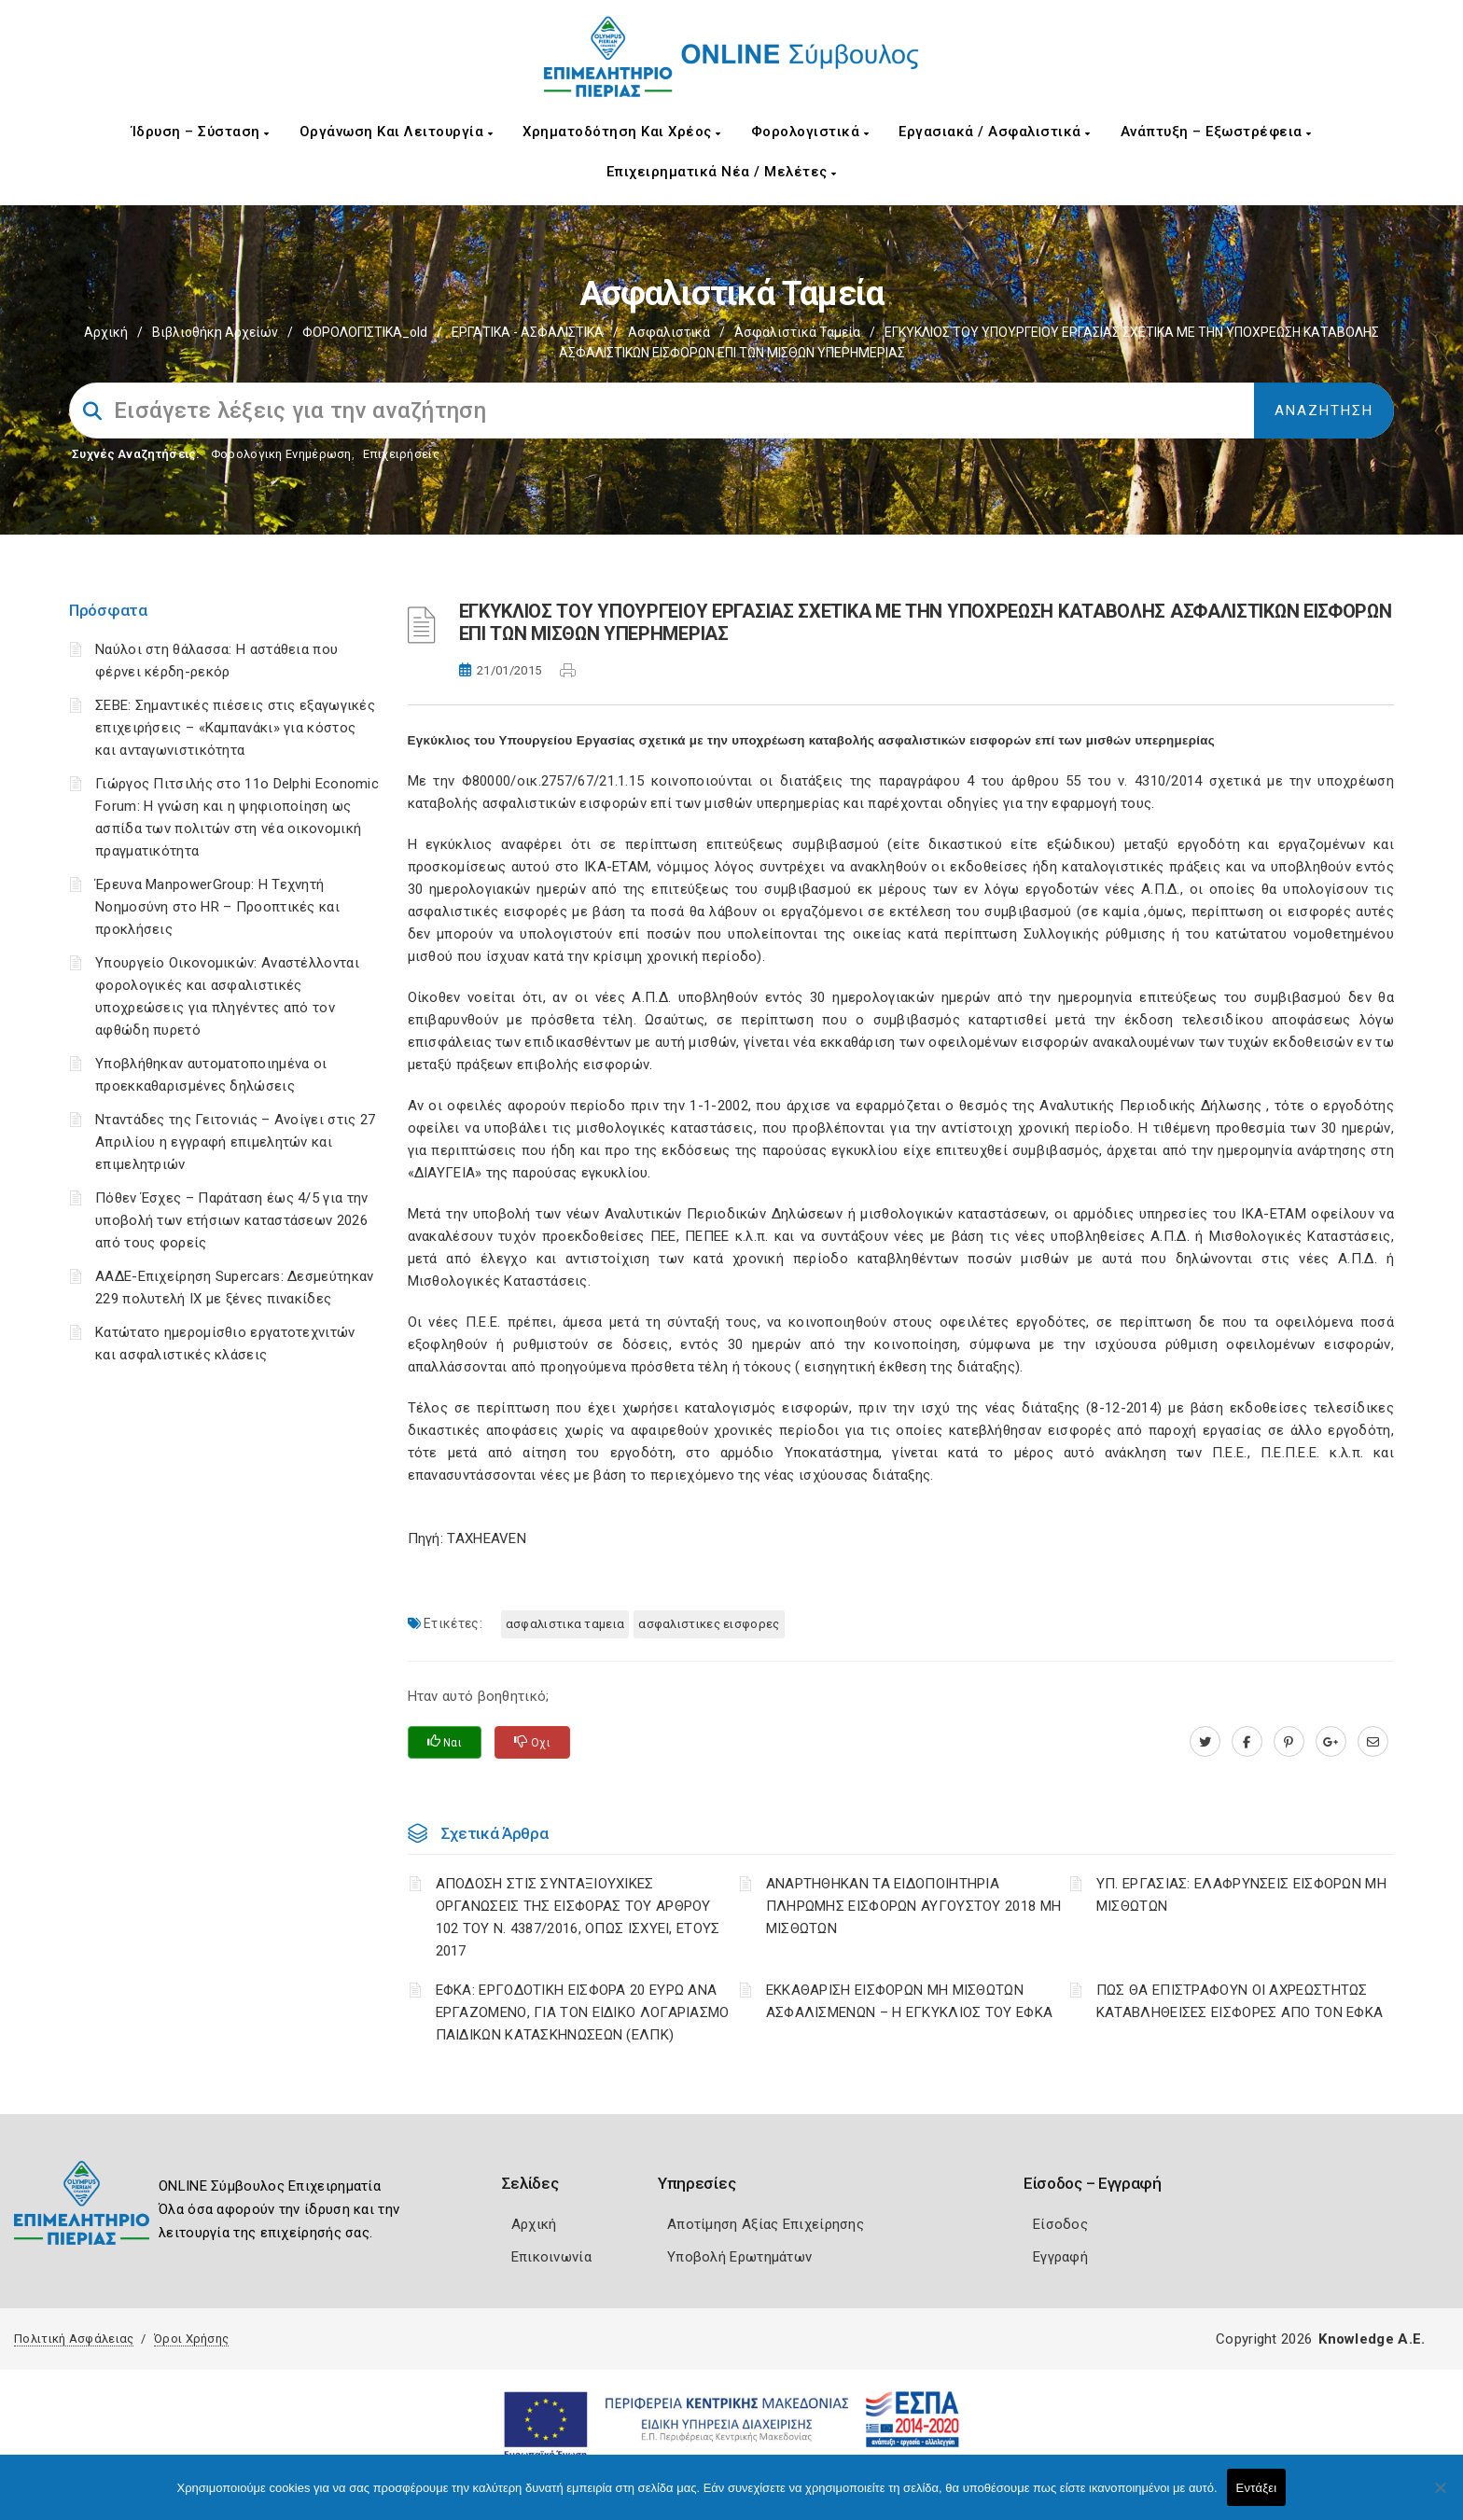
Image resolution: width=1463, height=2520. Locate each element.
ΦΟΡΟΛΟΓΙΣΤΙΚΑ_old (364, 332)
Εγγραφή (1060, 2257)
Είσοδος (1060, 2224)
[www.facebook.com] (1247, 1741)
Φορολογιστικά (810, 131)
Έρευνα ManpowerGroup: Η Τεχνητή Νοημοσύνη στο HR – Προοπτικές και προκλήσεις (217, 907)
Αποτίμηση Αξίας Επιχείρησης (765, 2224)
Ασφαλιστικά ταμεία (797, 332)
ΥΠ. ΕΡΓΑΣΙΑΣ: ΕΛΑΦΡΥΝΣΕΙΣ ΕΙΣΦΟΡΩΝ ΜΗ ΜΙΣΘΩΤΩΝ (1241, 1894)
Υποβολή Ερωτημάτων (739, 2257)
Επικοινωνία (551, 2257)
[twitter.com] (1205, 1741)
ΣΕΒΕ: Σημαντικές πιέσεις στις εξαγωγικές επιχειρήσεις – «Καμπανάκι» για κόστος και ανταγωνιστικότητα (235, 728)
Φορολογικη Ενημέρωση (281, 454)
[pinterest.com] (1289, 1741)
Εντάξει (1256, 2488)
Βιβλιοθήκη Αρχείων (215, 332)
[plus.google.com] (1331, 1741)
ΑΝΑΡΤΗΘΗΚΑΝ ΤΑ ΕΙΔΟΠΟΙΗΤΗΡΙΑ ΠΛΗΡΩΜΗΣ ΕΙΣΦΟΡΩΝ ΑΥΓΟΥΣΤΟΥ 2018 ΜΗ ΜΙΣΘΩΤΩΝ (914, 1906)
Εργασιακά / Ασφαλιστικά (995, 131)
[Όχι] (1439, 2496)
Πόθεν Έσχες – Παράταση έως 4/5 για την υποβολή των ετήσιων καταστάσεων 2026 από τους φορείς (231, 1220)
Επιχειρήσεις (401, 454)
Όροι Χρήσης (191, 2339)
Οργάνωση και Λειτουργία (397, 131)
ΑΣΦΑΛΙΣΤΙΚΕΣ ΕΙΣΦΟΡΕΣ (708, 1624)
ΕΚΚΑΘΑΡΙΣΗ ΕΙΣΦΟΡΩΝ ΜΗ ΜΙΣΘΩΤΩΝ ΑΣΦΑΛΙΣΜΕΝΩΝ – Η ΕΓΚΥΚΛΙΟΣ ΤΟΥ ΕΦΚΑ (909, 2001)
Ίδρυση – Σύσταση (201, 131)
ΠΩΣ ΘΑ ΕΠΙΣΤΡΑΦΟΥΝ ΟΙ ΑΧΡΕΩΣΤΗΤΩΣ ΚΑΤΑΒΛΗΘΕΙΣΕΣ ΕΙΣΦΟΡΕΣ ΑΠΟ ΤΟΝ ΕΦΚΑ (1240, 2001)
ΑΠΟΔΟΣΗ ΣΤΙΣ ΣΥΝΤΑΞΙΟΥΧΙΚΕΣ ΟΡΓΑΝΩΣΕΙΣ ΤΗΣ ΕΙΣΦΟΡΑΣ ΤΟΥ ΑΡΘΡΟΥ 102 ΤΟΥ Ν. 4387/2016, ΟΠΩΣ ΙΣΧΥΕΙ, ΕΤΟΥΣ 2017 (578, 1917)
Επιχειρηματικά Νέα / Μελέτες (721, 171)
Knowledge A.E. (1371, 2339)
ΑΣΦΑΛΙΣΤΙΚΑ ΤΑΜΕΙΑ (565, 1624)
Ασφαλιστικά (669, 332)
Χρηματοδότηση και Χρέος (621, 131)
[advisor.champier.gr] (1373, 1741)
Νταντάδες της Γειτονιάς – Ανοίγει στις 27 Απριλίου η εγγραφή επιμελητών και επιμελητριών (235, 1142)
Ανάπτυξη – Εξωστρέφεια (1216, 131)
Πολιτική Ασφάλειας (73, 2339)
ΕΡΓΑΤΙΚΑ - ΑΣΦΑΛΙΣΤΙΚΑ (528, 332)
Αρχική (106, 332)
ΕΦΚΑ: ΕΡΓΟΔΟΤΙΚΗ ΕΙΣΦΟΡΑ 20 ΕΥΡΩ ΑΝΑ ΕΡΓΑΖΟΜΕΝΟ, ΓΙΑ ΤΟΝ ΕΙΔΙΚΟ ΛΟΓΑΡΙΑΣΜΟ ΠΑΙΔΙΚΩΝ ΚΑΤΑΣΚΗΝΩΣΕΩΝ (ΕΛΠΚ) (583, 2012)
